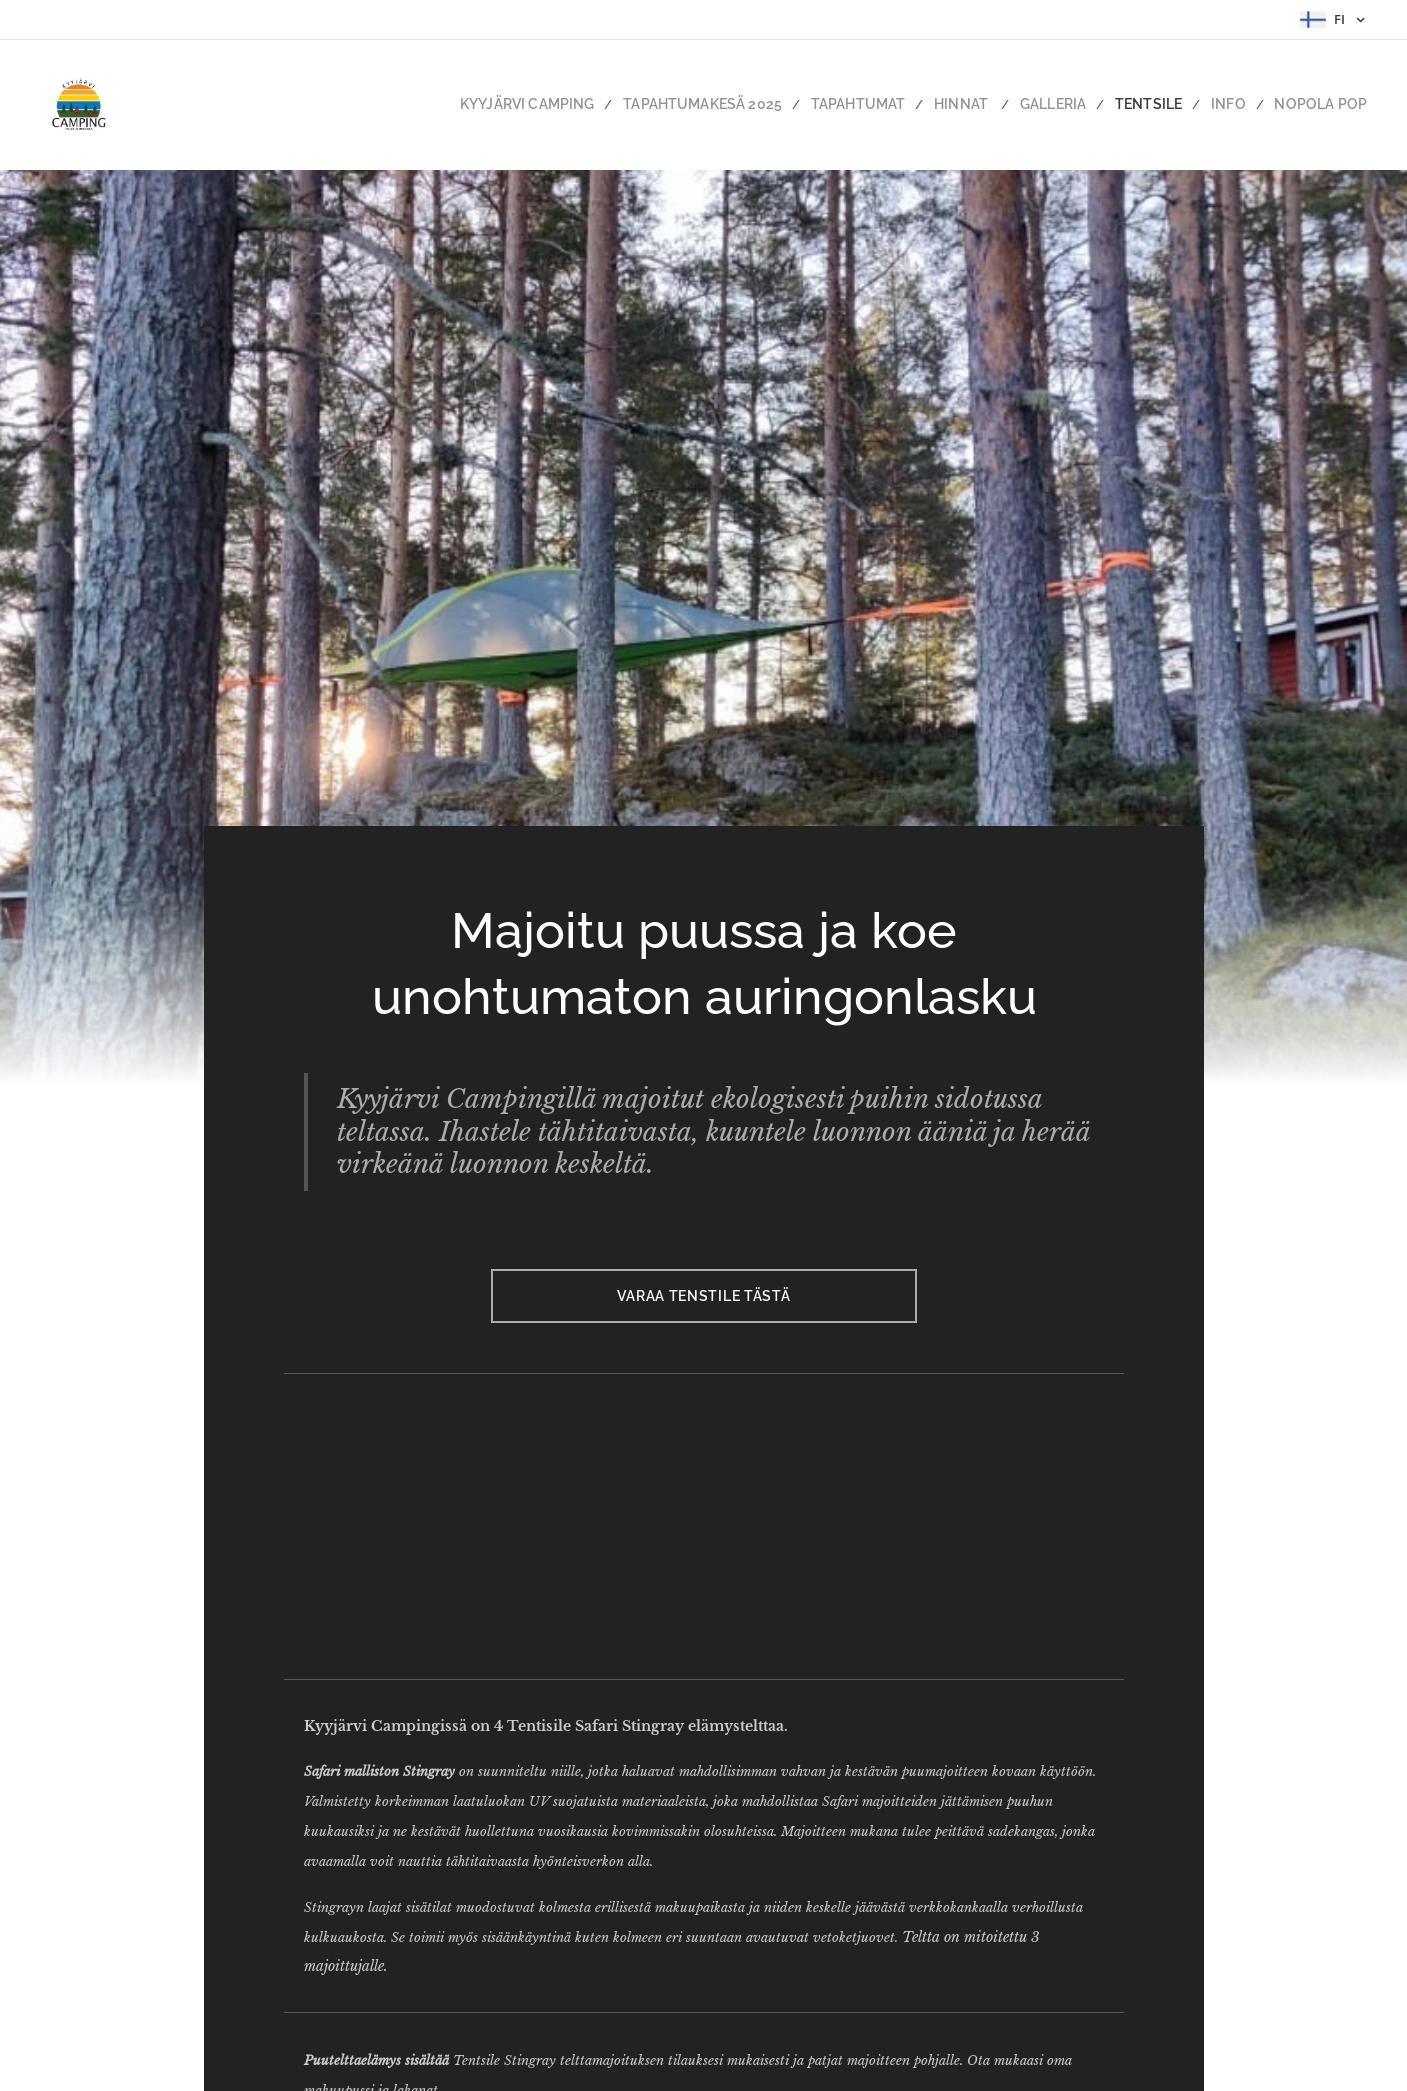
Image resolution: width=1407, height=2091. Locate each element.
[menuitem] (594, 105)
